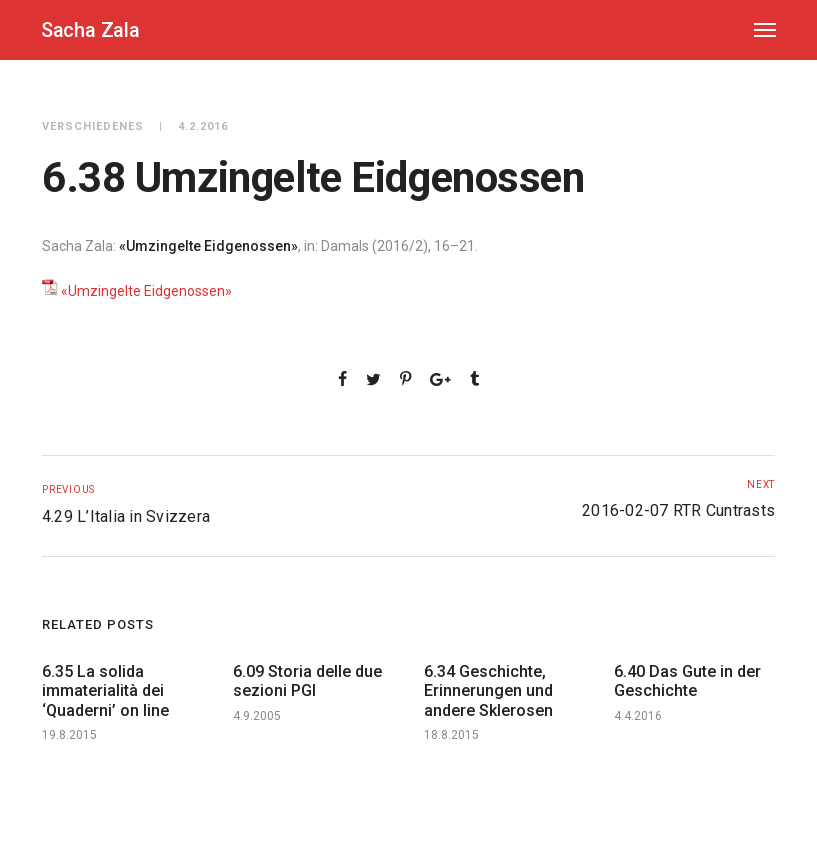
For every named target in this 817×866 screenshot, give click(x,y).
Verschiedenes (93, 126)
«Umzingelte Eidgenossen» (146, 291)
